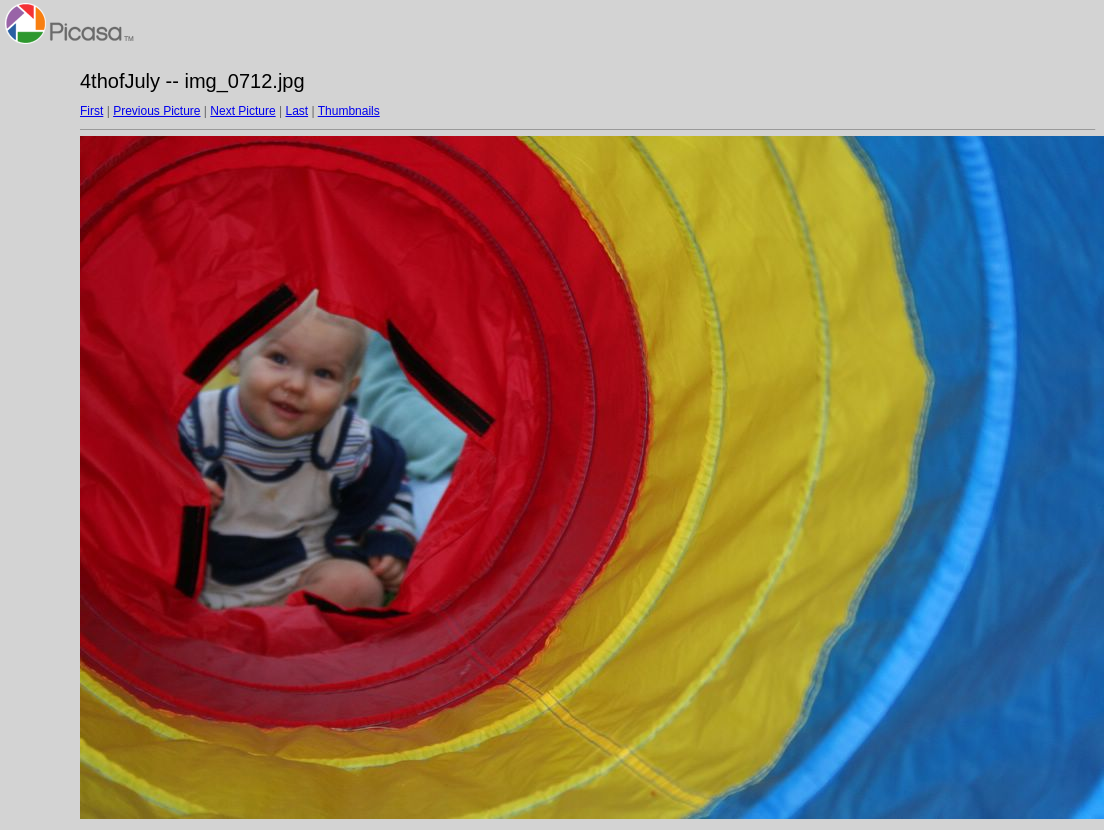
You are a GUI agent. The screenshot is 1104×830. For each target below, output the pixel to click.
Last (296, 111)
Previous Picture (156, 111)
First (91, 111)
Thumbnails (349, 111)
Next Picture (242, 111)
